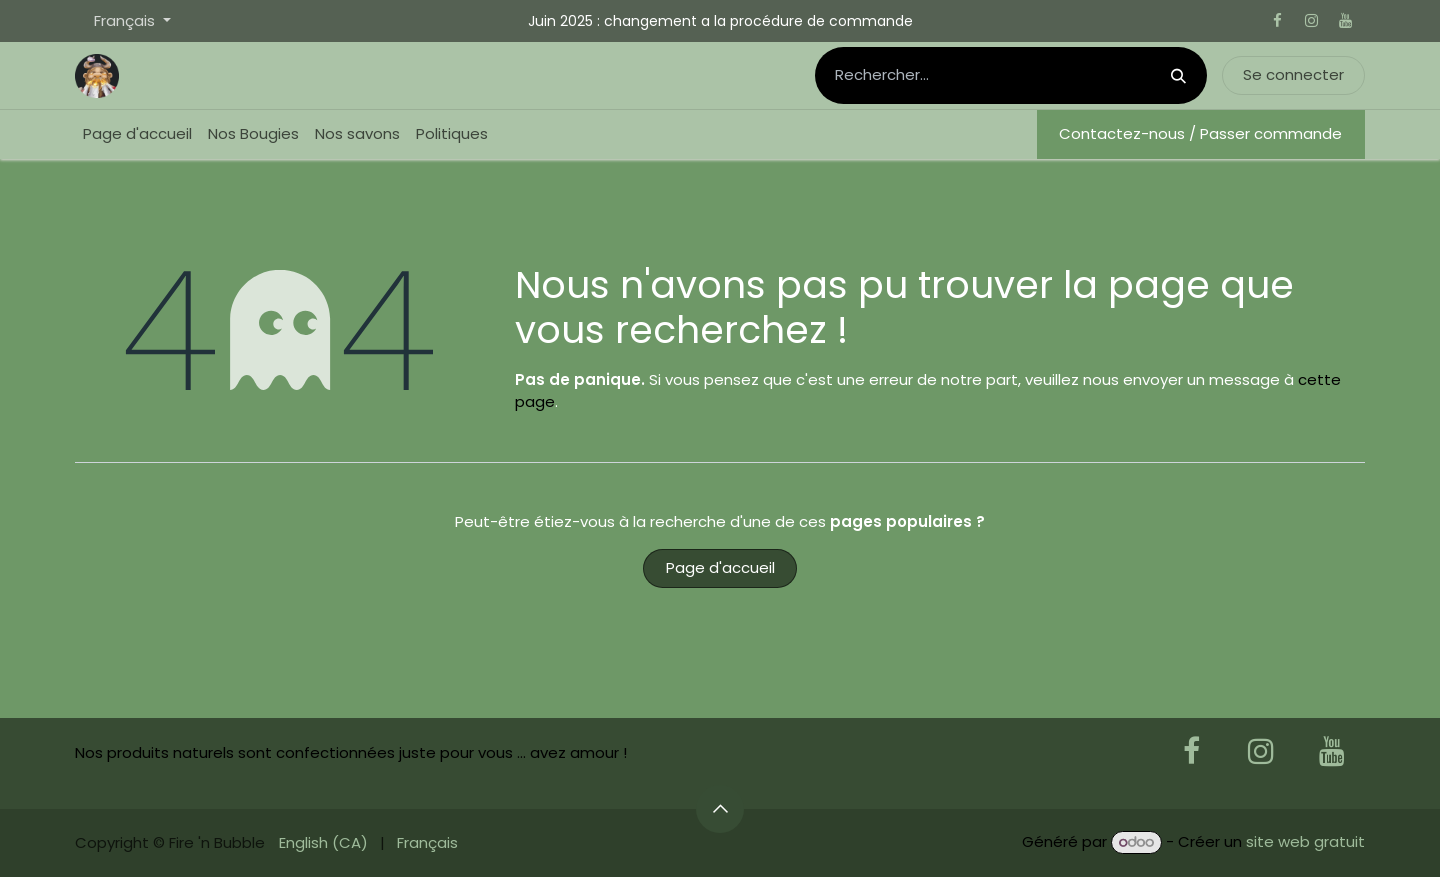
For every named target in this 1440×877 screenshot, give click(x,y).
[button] (720, 809)
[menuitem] (137, 134)
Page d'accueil (720, 567)
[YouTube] (1345, 21)
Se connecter (1293, 74)
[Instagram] (1311, 21)
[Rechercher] (1178, 75)
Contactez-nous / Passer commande (1200, 133)
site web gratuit (1305, 841)
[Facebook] (1277, 21)
